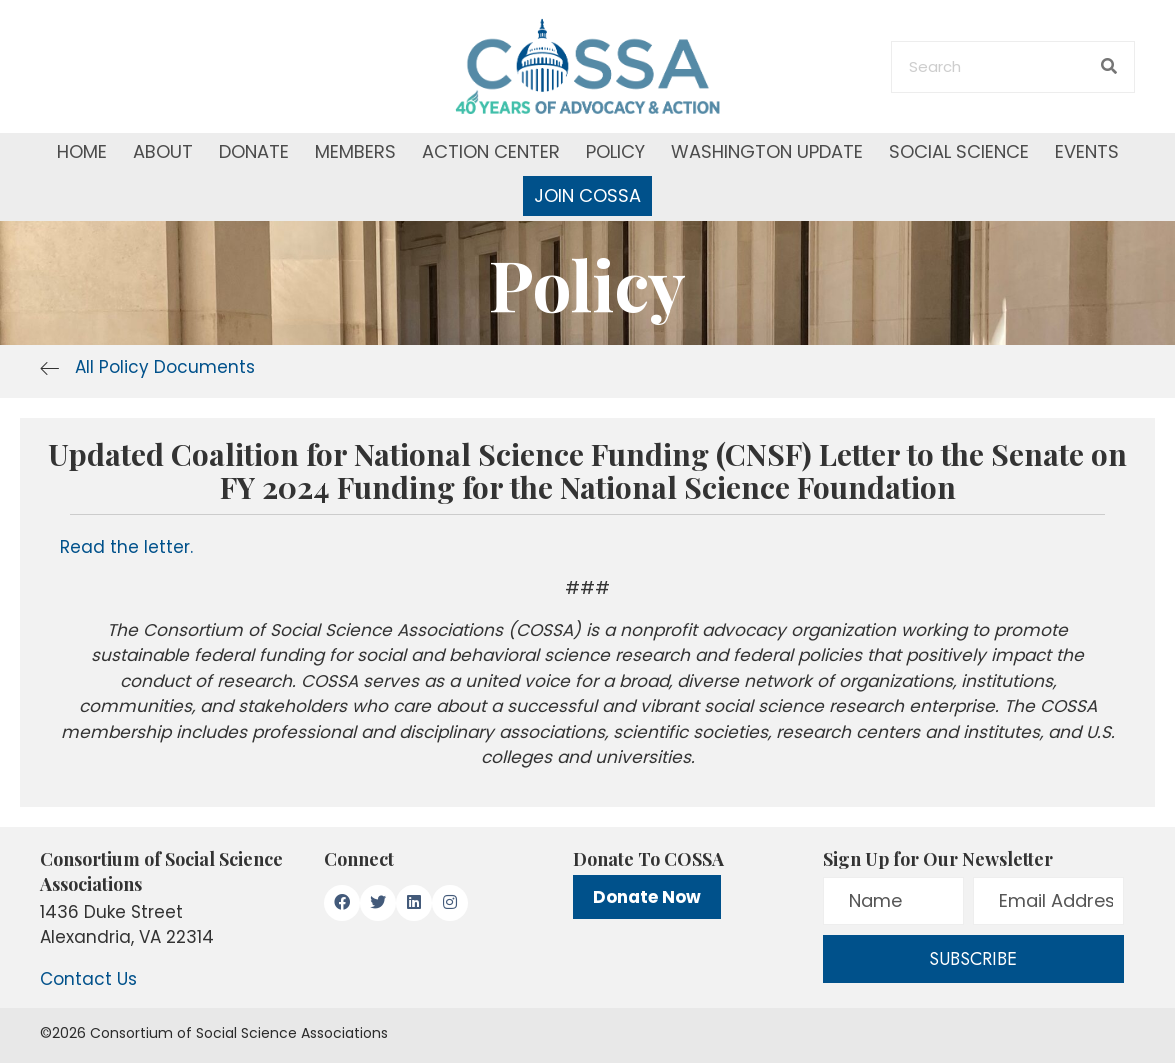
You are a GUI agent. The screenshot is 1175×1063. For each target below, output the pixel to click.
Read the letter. (126, 547)
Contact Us (88, 979)
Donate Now (647, 897)
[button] (342, 903)
